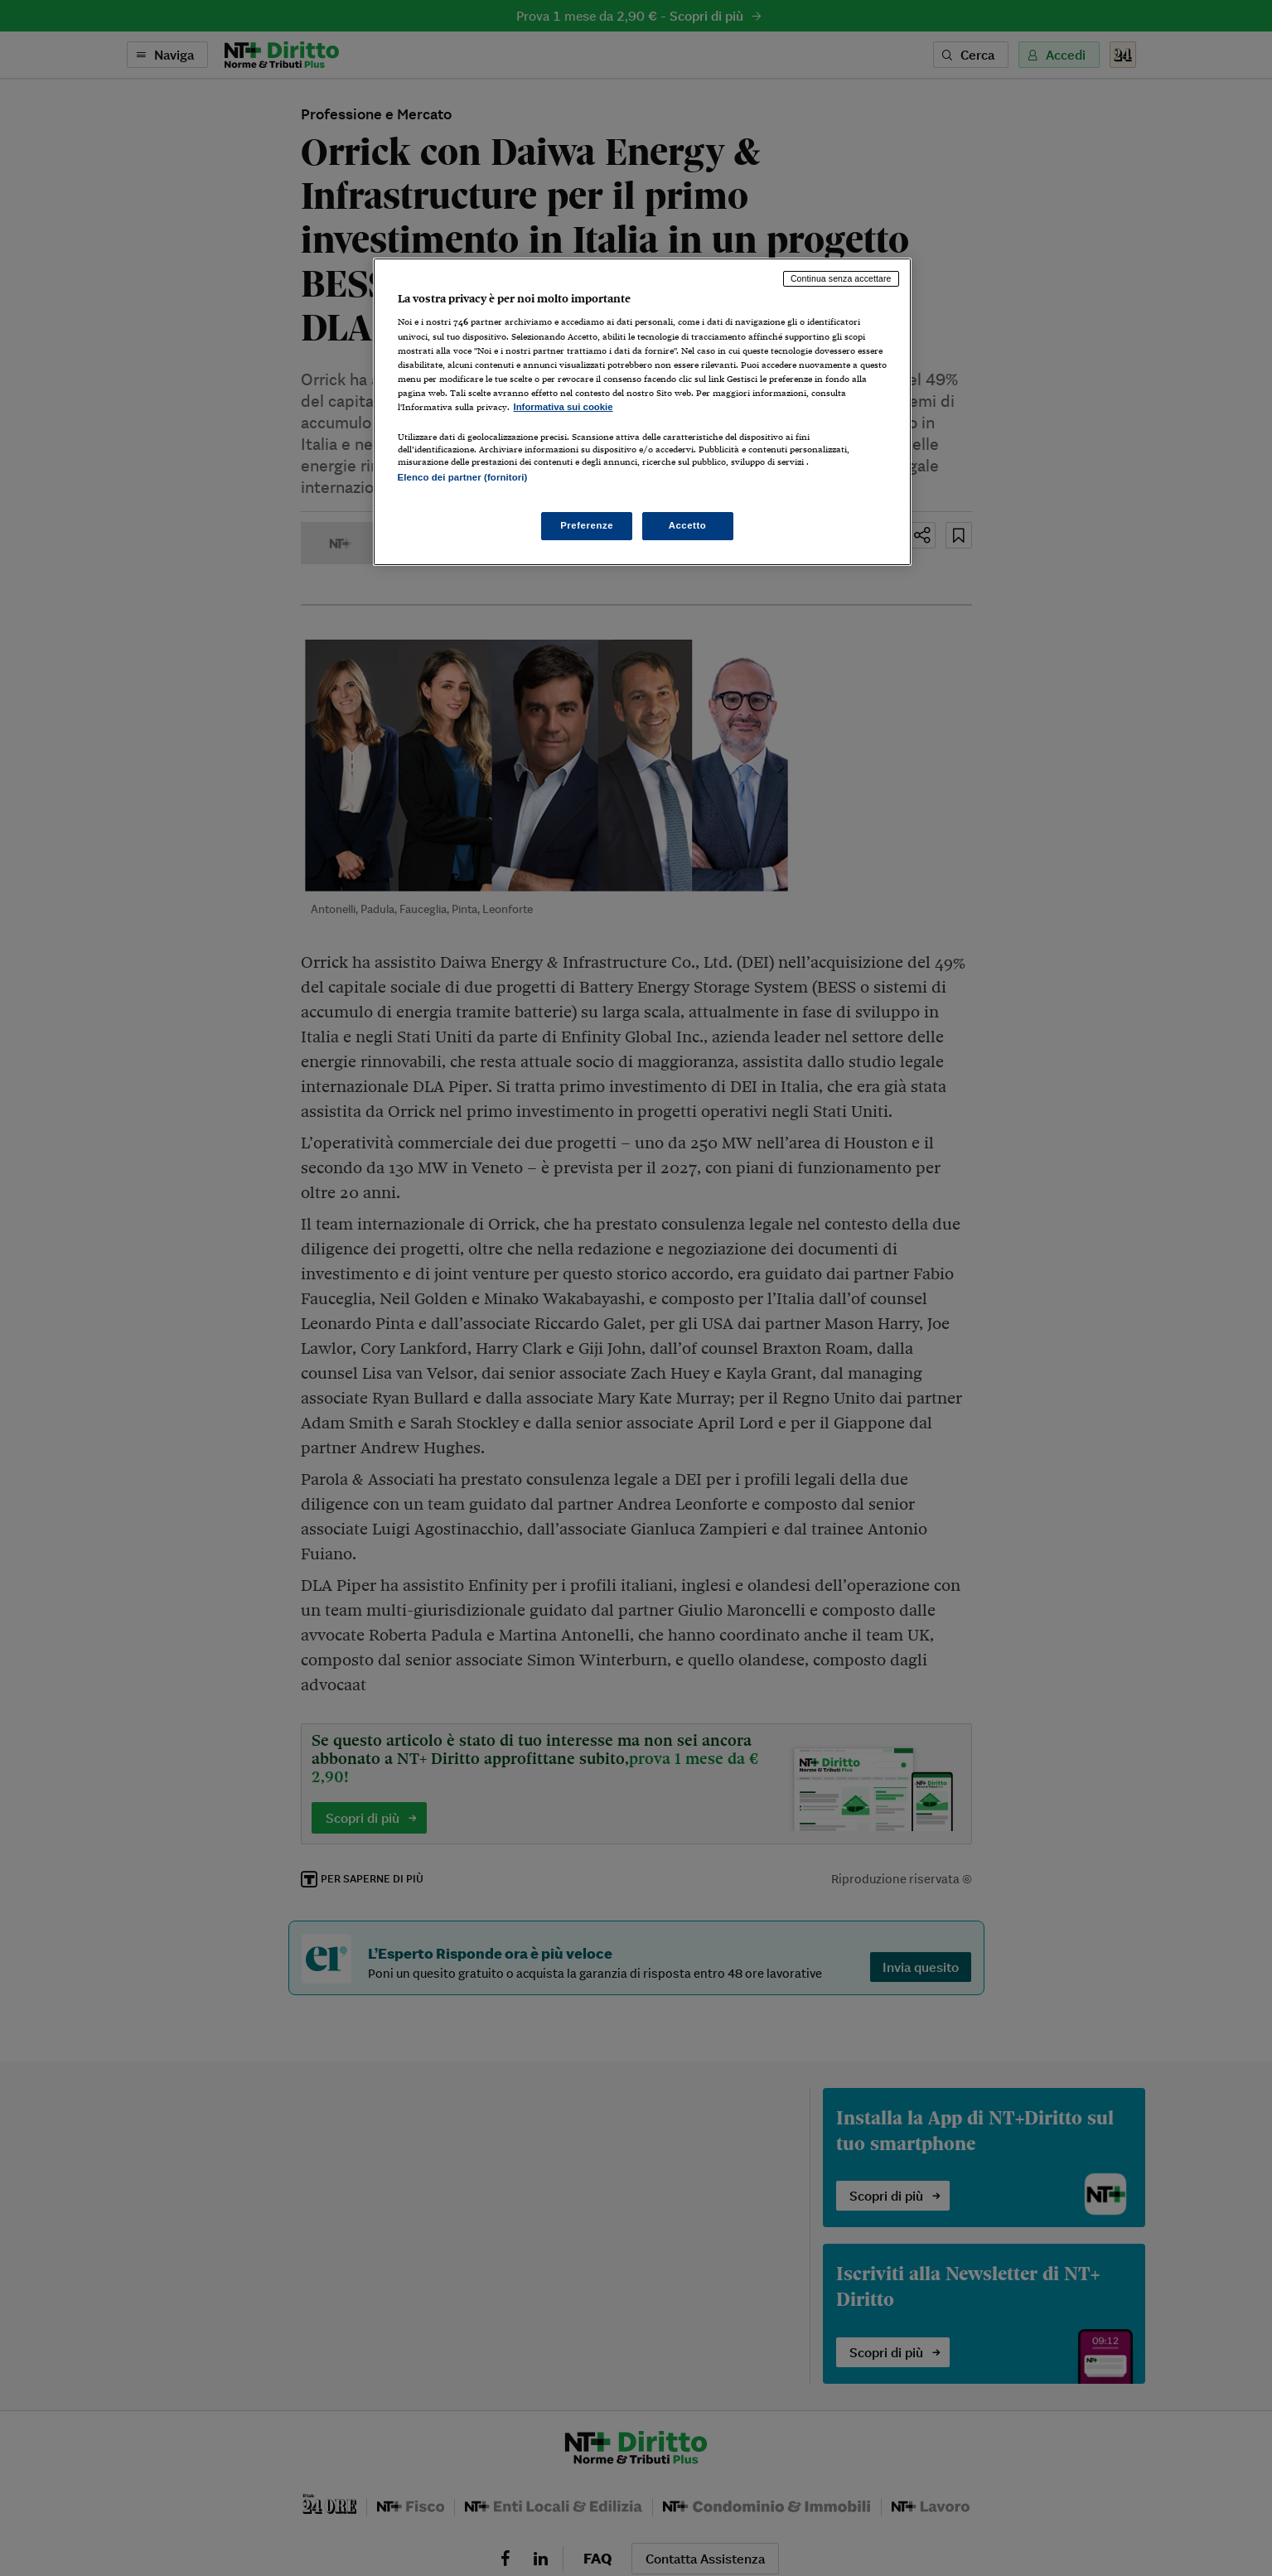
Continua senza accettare (841, 278)
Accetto (688, 525)
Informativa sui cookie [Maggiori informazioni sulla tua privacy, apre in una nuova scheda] (563, 407)
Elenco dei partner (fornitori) (463, 477)
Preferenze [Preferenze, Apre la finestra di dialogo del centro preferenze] (586, 525)
